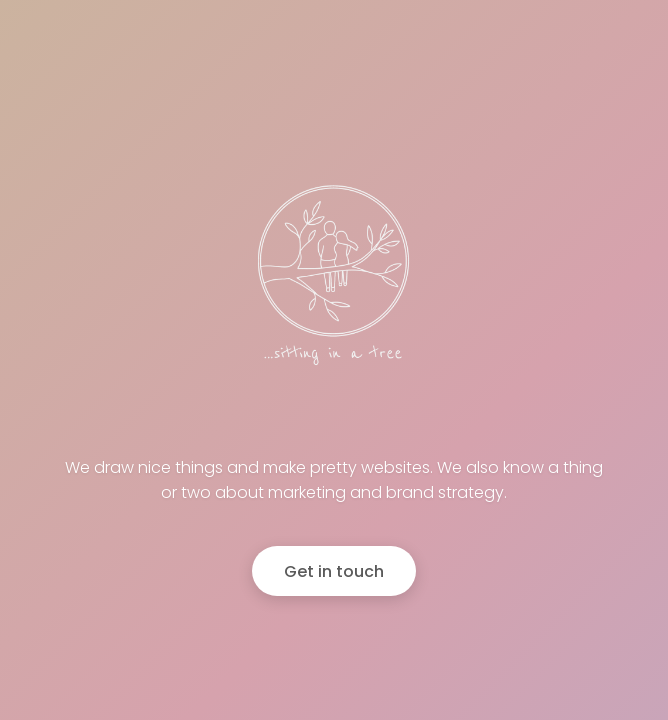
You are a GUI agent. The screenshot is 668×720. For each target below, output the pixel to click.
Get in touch (334, 571)
